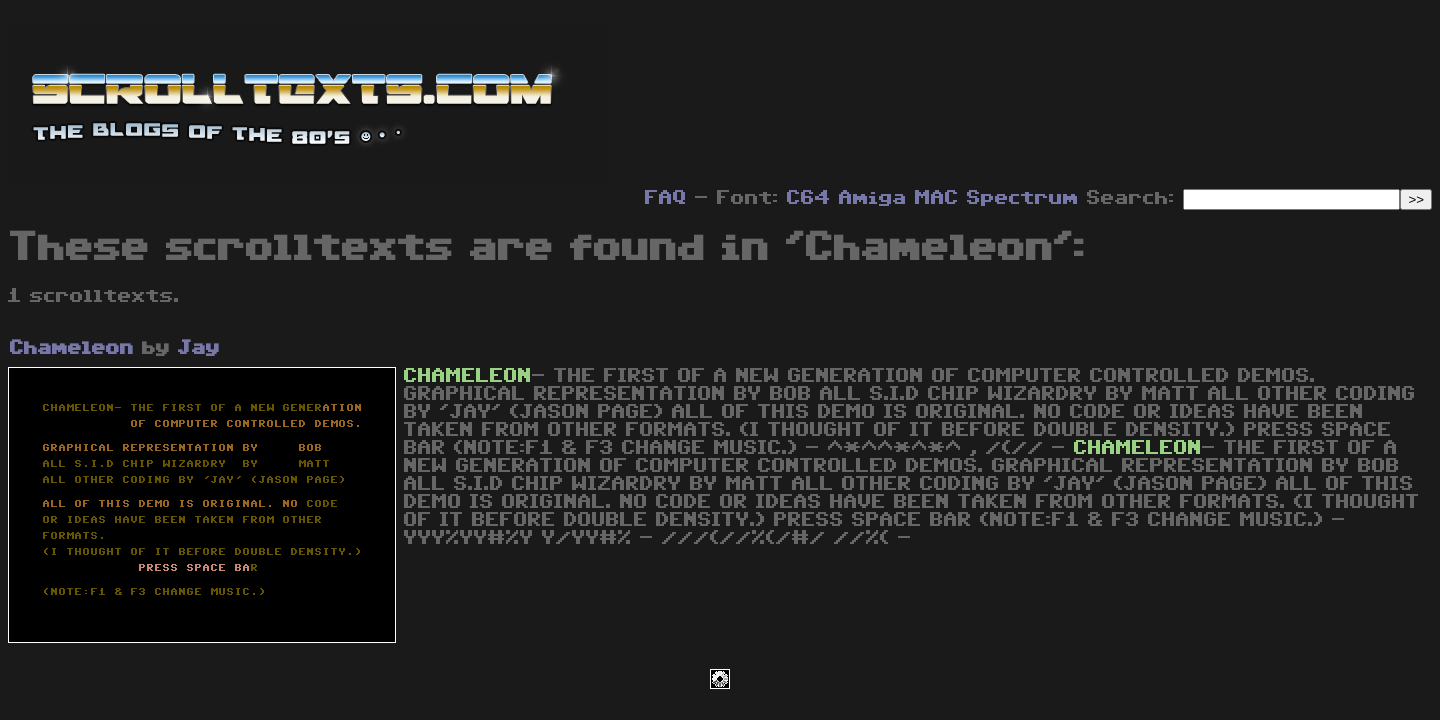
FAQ (666, 198)
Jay (199, 348)
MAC (937, 198)
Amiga (873, 198)
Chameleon (72, 348)
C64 (809, 198)
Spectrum (1023, 198)
